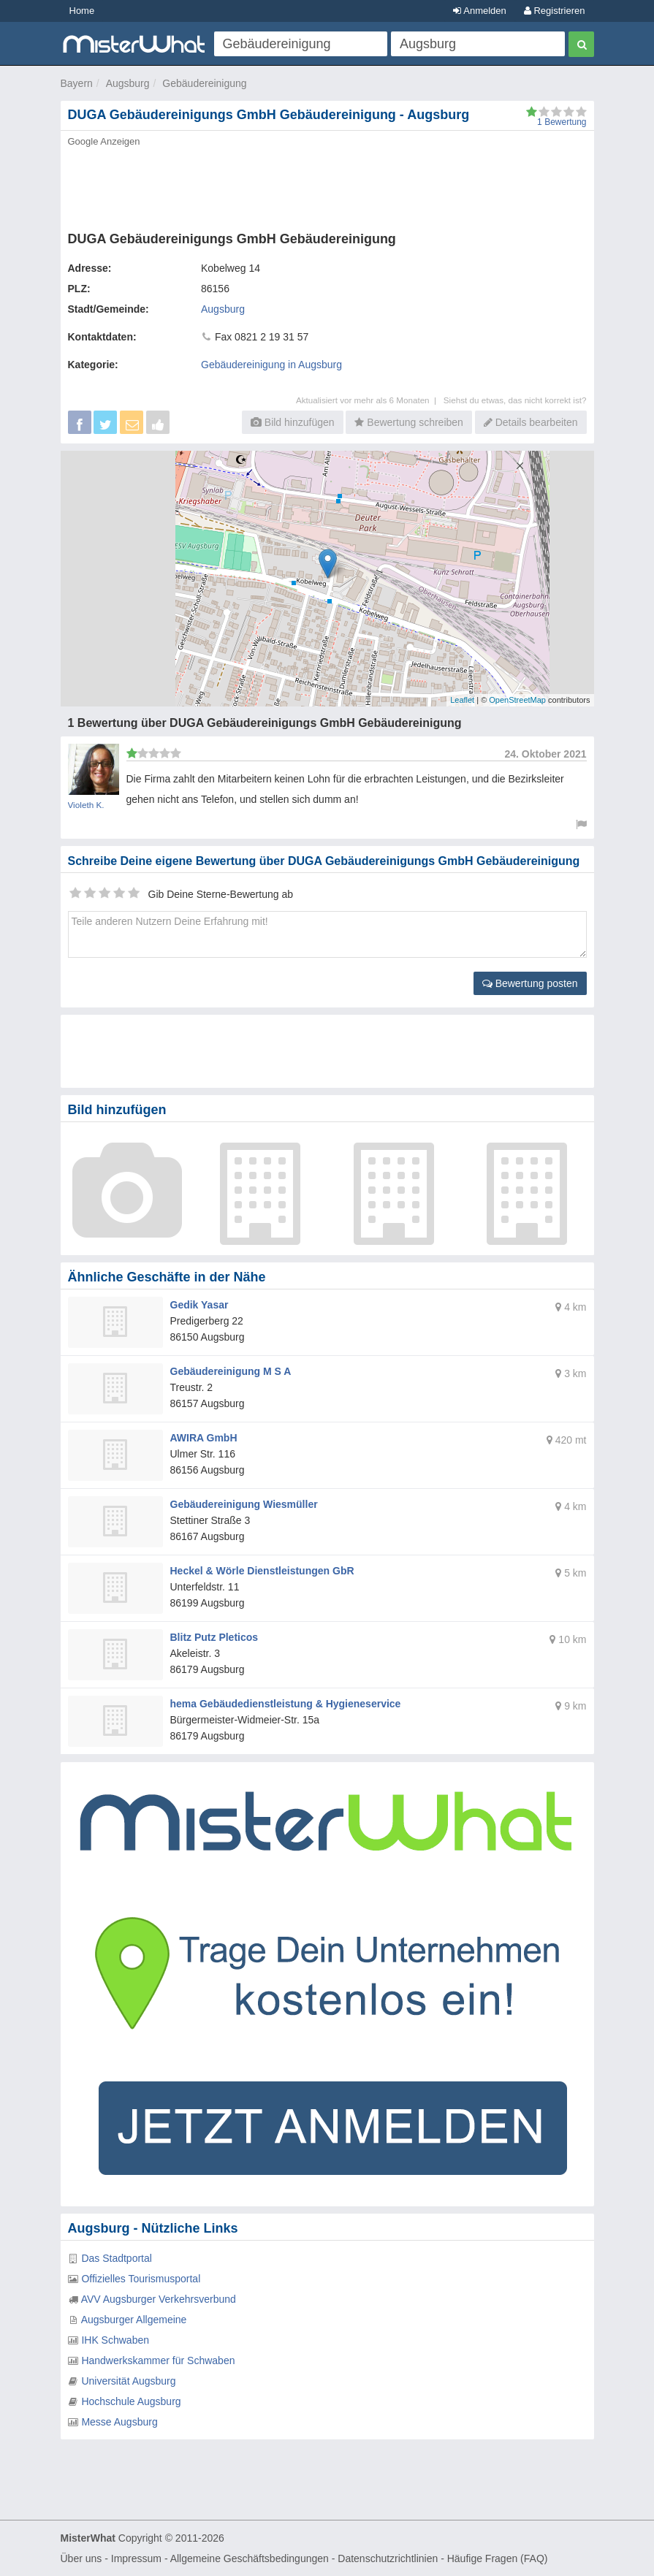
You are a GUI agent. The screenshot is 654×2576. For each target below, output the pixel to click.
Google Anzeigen (104, 141)
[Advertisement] (327, 185)
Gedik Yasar (199, 1305)
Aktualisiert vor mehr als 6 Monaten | (370, 400)
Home (82, 10)
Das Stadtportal (116, 2258)
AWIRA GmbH (203, 1438)
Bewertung (561, 122)
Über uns (81, 2558)
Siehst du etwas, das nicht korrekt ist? (515, 400)
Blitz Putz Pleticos (214, 1637)
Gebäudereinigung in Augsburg (271, 364)
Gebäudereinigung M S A (231, 1371)
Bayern (77, 83)
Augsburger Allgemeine (134, 2319)
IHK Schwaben (115, 2340)
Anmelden (479, 10)
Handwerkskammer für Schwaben (158, 2360)
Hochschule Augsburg (130, 2401)
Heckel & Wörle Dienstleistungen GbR (262, 1571)
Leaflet (462, 700)
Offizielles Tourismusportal (140, 2279)
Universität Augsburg (128, 2381)
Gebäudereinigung (204, 83)
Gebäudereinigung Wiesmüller (244, 1504)
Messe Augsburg (119, 2422)
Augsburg (128, 83)
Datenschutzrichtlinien (388, 2558)
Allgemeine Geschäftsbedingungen (249, 2558)
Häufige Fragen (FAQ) (497, 2558)
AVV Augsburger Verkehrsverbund (158, 2299)
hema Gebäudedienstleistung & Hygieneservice (285, 1704)
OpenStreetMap (517, 700)
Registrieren (554, 10)
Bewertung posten (530, 983)
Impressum (136, 2558)
